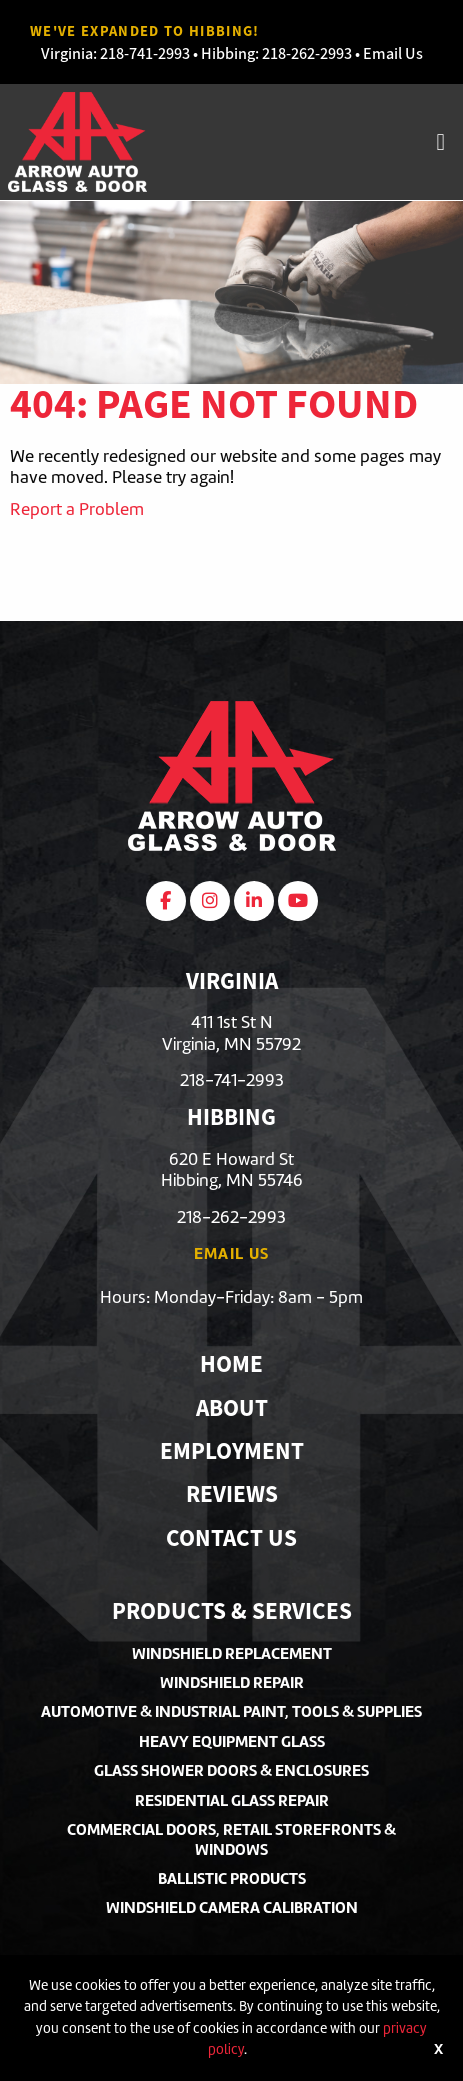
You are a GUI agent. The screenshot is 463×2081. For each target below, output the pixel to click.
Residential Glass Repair (232, 1800)
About (232, 1410)
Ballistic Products (232, 1878)
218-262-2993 (307, 53)
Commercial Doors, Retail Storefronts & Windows (231, 1839)
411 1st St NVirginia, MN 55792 (231, 1033)
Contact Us (231, 1540)
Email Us (393, 53)
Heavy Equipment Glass (232, 1741)
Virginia (67, 53)
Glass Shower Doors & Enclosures (231, 1770)
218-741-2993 (145, 53)
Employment (232, 1453)
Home (231, 1366)
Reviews (232, 1496)
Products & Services (232, 1613)
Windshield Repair (232, 1682)
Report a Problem (77, 509)
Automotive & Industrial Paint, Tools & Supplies (231, 1711)
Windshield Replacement (232, 1653)
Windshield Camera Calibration (232, 1907)
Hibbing (228, 53)
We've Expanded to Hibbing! (145, 31)
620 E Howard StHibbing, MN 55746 (232, 1170)
